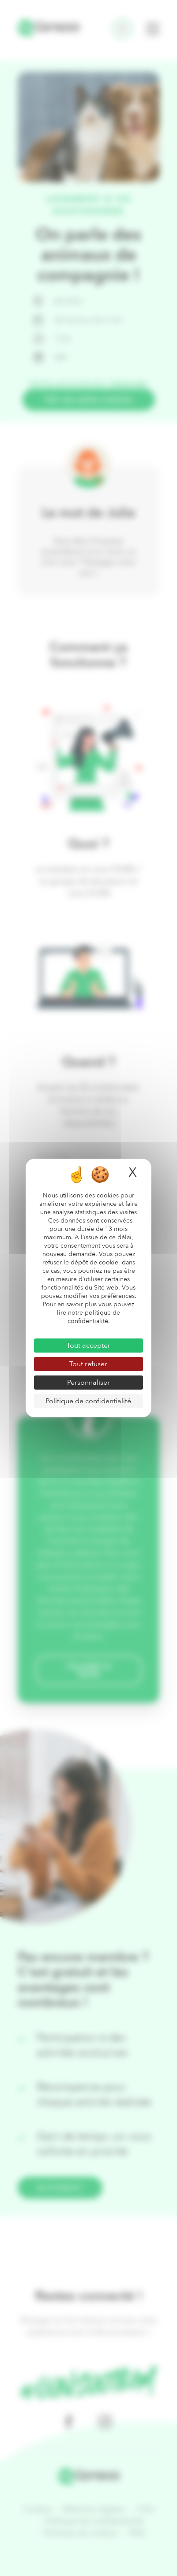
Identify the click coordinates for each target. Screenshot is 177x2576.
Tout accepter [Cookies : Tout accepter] (88, 1345)
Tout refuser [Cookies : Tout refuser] (88, 1364)
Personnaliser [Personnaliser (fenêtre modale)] (88, 1382)
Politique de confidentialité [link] (88, 1401)
